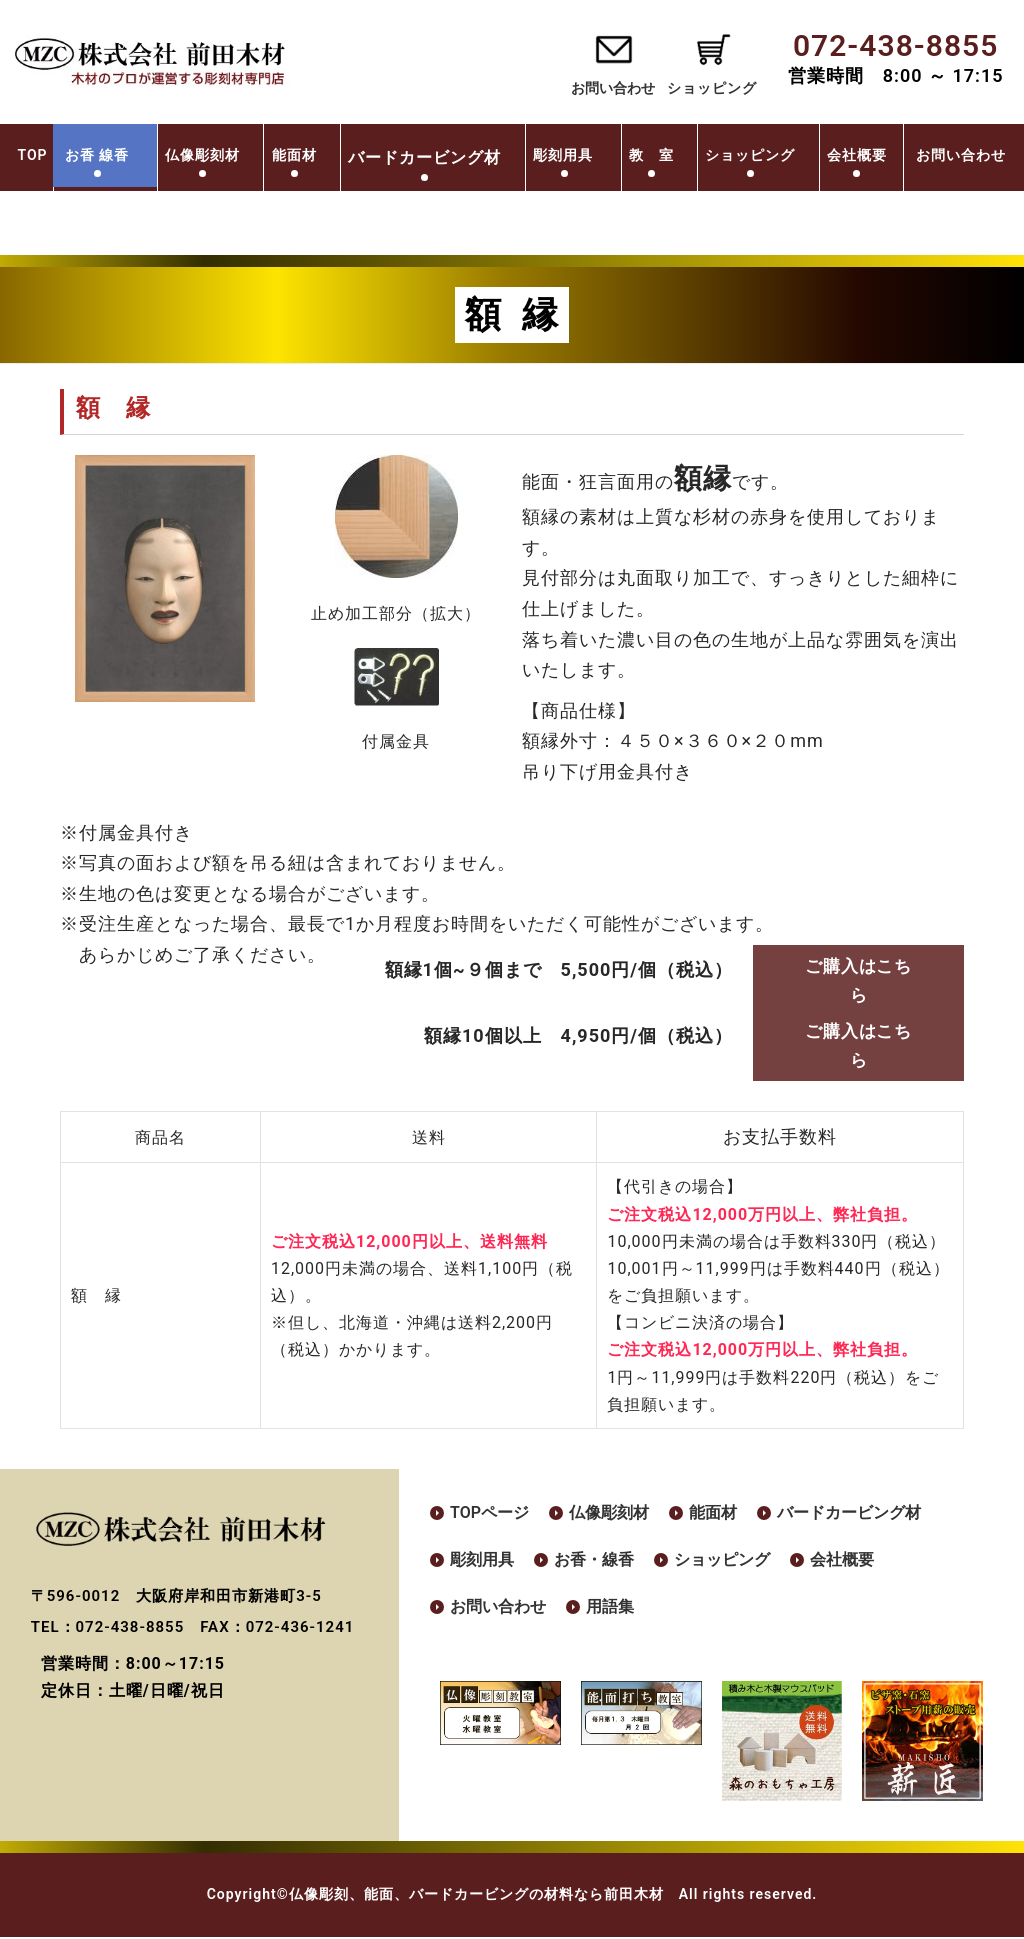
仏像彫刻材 (268, 155)
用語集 (610, 1609)
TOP (82, 155)
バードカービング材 (849, 1514)
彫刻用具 (632, 155)
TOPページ (489, 1514)
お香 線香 (163, 155)
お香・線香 (594, 1561)
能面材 (360, 155)
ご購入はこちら (859, 980)
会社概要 (925, 155)
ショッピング (818, 155)
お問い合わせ (601, 88)
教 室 (718, 155)
